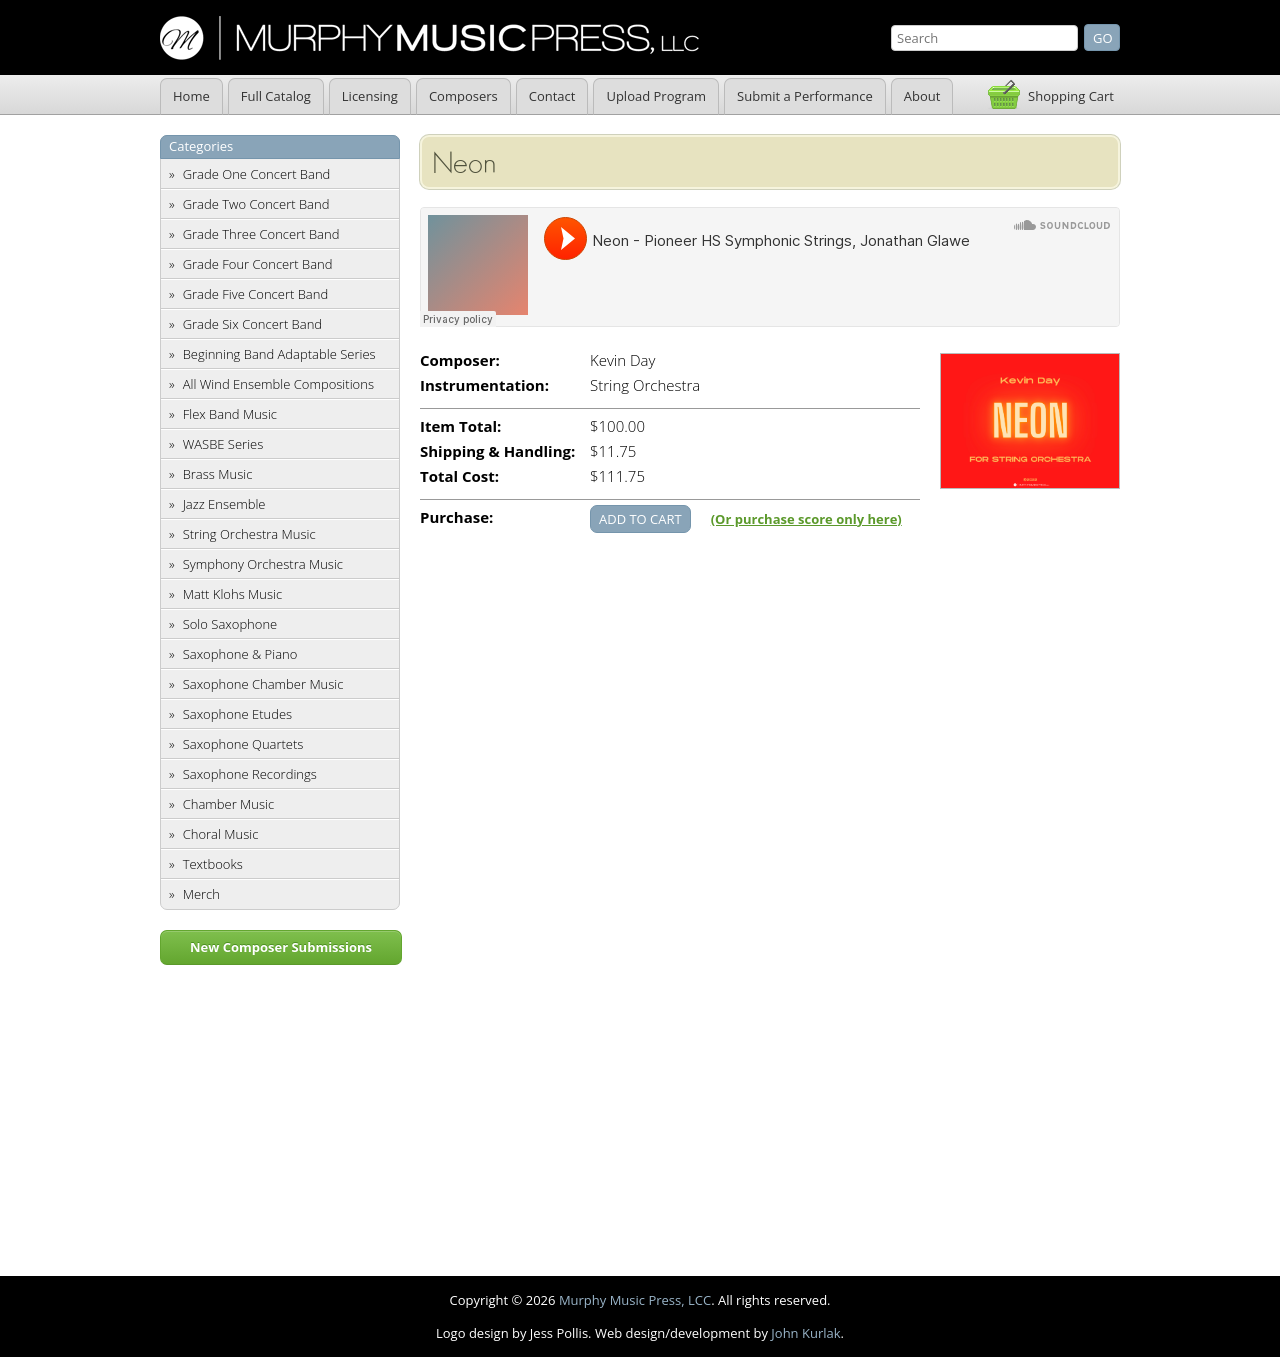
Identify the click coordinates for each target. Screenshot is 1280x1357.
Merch (201, 894)
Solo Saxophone (230, 624)
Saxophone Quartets (243, 744)
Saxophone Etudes (237, 714)
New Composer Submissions (281, 947)
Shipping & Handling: (497, 451)
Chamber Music (229, 804)
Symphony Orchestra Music (263, 564)
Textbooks (213, 864)
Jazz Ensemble (224, 504)
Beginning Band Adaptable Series (279, 354)
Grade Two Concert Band (256, 204)
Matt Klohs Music (232, 594)
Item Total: (460, 426)
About (922, 96)
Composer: (460, 360)
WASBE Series (223, 444)
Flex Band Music (230, 414)
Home (191, 96)
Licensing (370, 96)
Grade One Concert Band (257, 174)
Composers (463, 96)
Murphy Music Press (429, 38)
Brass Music (218, 474)
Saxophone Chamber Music (263, 684)
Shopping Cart (1071, 96)
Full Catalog (276, 96)
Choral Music (221, 834)
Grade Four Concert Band (258, 264)
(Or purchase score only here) (806, 519)
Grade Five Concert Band (255, 294)
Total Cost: (459, 476)
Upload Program (656, 96)
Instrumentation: (484, 385)
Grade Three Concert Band (261, 234)
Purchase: (456, 517)
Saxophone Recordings (250, 774)
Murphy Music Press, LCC (635, 1300)
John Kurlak (805, 1333)
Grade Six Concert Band (252, 324)
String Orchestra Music (249, 534)
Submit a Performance (805, 96)
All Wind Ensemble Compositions (278, 384)
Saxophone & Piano (240, 654)
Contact (552, 96)
